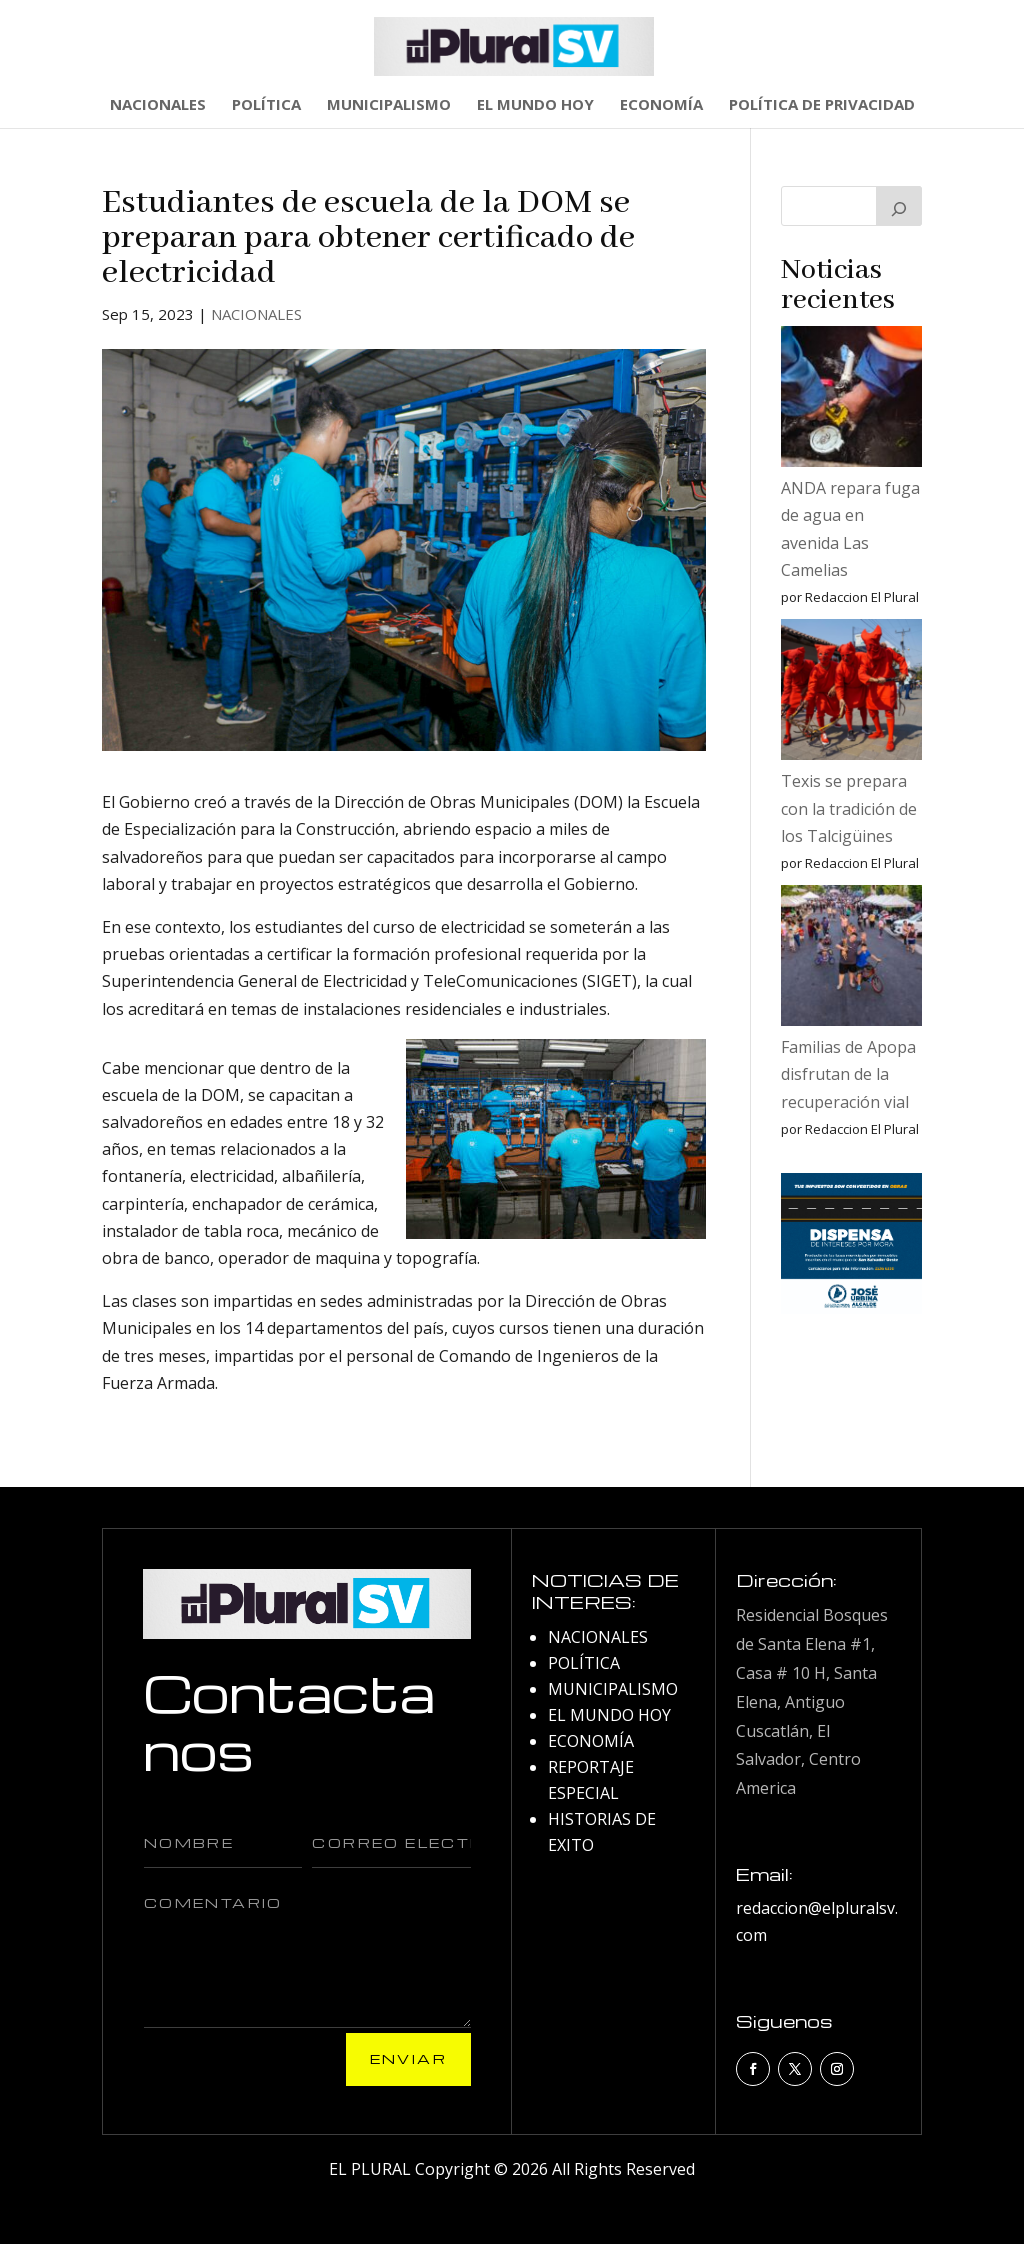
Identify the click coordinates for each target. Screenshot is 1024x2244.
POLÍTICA (266, 105)
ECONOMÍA (661, 105)
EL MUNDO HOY (535, 105)
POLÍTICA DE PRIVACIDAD (822, 105)
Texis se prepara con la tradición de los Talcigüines (849, 808)
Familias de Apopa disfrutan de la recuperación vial (848, 1074)
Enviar (408, 2058)
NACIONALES (158, 105)
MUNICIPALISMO (389, 105)
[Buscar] (899, 206)
